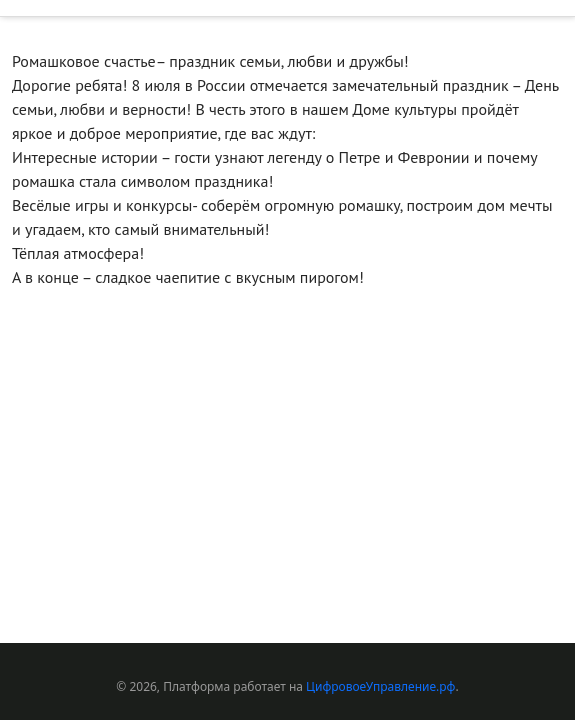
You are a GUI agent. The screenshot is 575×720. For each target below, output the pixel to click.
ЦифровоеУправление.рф (380, 686)
